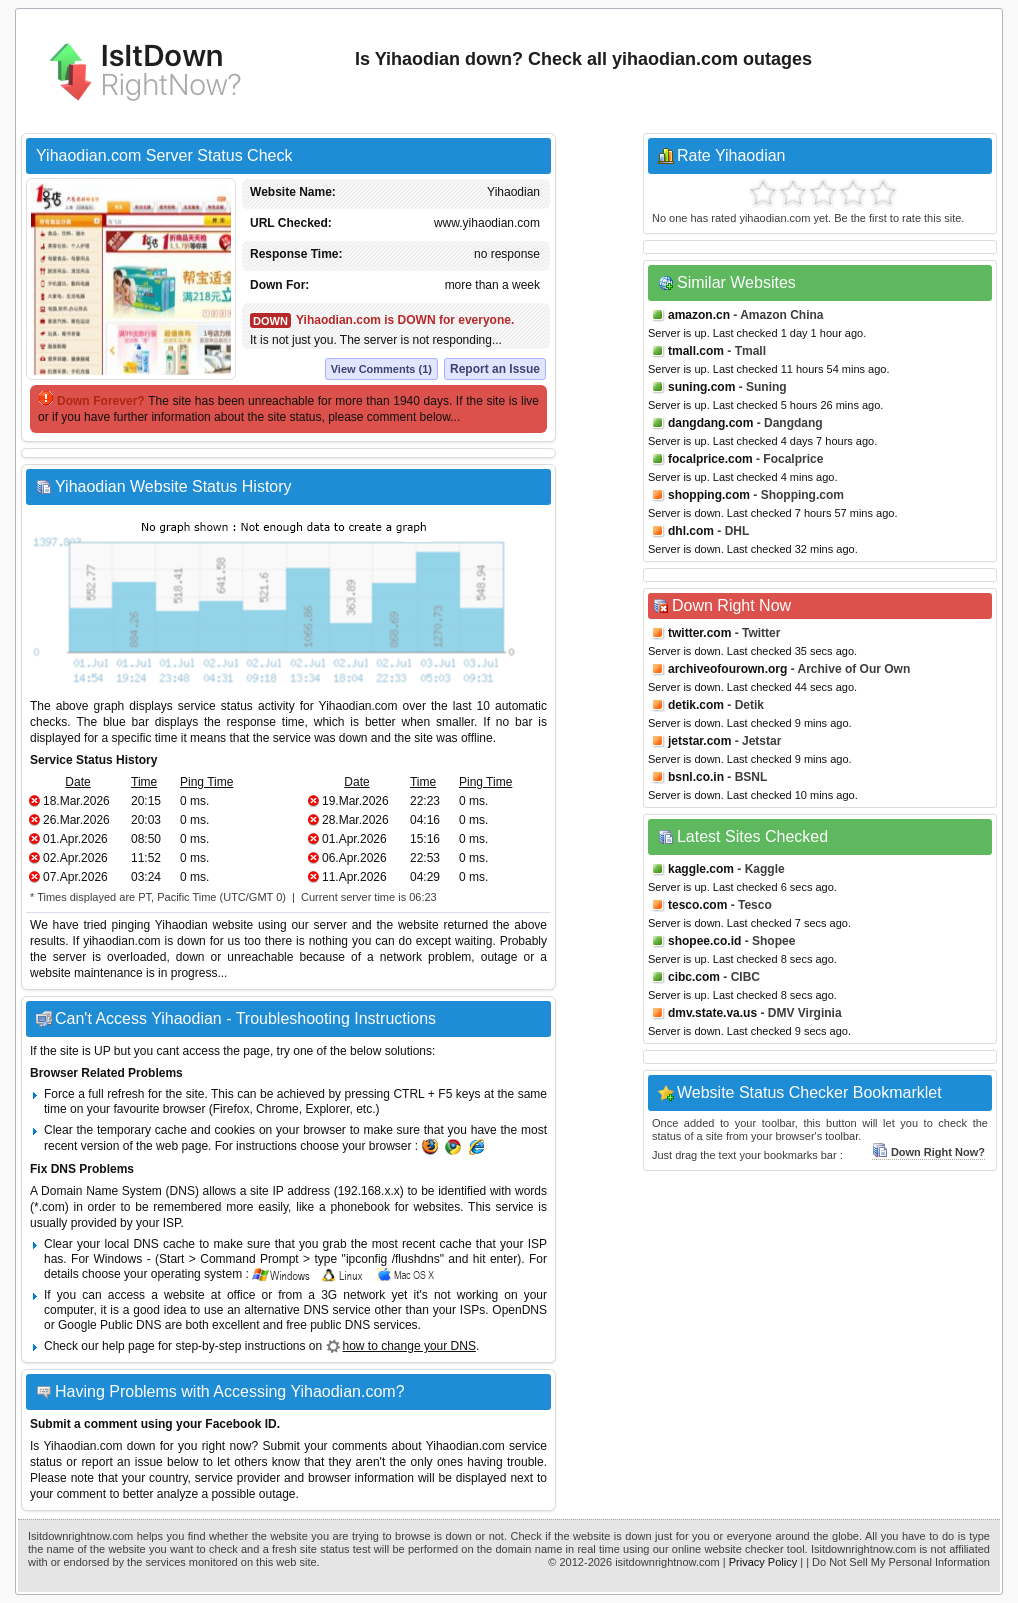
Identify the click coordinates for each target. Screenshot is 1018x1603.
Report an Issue (495, 369)
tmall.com (696, 351)
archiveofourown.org (727, 669)
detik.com (696, 705)
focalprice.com (710, 459)
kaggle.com (701, 869)
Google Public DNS (109, 1325)
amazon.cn (699, 315)
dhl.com (691, 531)
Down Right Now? (928, 1152)
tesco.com (697, 905)
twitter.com (699, 633)
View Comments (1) (381, 369)
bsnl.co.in (696, 777)
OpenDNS (519, 1310)
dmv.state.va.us (712, 1013)
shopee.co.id (704, 941)
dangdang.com (710, 423)
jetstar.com (699, 741)
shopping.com (709, 495)
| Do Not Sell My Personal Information (898, 1562)
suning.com (701, 387)
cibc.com (694, 977)
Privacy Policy (763, 1562)
